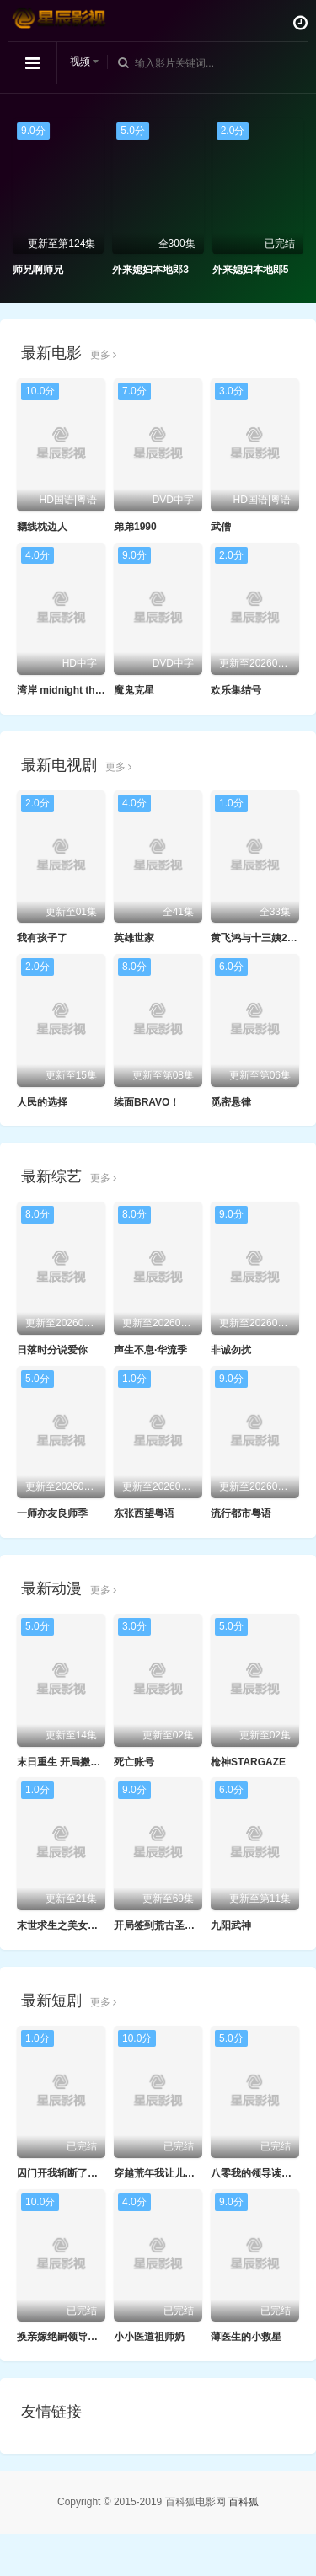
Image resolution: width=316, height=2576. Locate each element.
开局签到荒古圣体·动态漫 (171, 1925)
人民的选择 (42, 1102)
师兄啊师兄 (38, 270)
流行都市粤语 (241, 1513)
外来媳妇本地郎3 (150, 270)
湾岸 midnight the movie (74, 690)
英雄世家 (134, 938)
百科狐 (243, 2502)
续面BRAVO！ (146, 1102)
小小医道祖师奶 (149, 2337)
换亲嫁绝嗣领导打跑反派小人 (82, 2337)
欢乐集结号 (236, 690)
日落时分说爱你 (52, 1350)
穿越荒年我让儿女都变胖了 (174, 2173)
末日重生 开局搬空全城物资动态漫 (94, 1762)
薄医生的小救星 (246, 2337)
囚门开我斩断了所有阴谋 (72, 2173)
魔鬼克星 (134, 690)
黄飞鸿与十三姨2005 (257, 938)
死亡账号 (134, 1762)
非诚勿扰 (231, 1350)
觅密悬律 (231, 1102)
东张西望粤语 (144, 1513)
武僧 (221, 527)
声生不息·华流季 (150, 1350)
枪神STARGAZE (248, 1762)
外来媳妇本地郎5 (250, 270)
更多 (103, 355)
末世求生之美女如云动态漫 (77, 1925)
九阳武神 (231, 1925)
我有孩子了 (42, 938)
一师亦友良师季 (52, 1513)
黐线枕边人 (42, 527)
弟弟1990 (135, 527)
